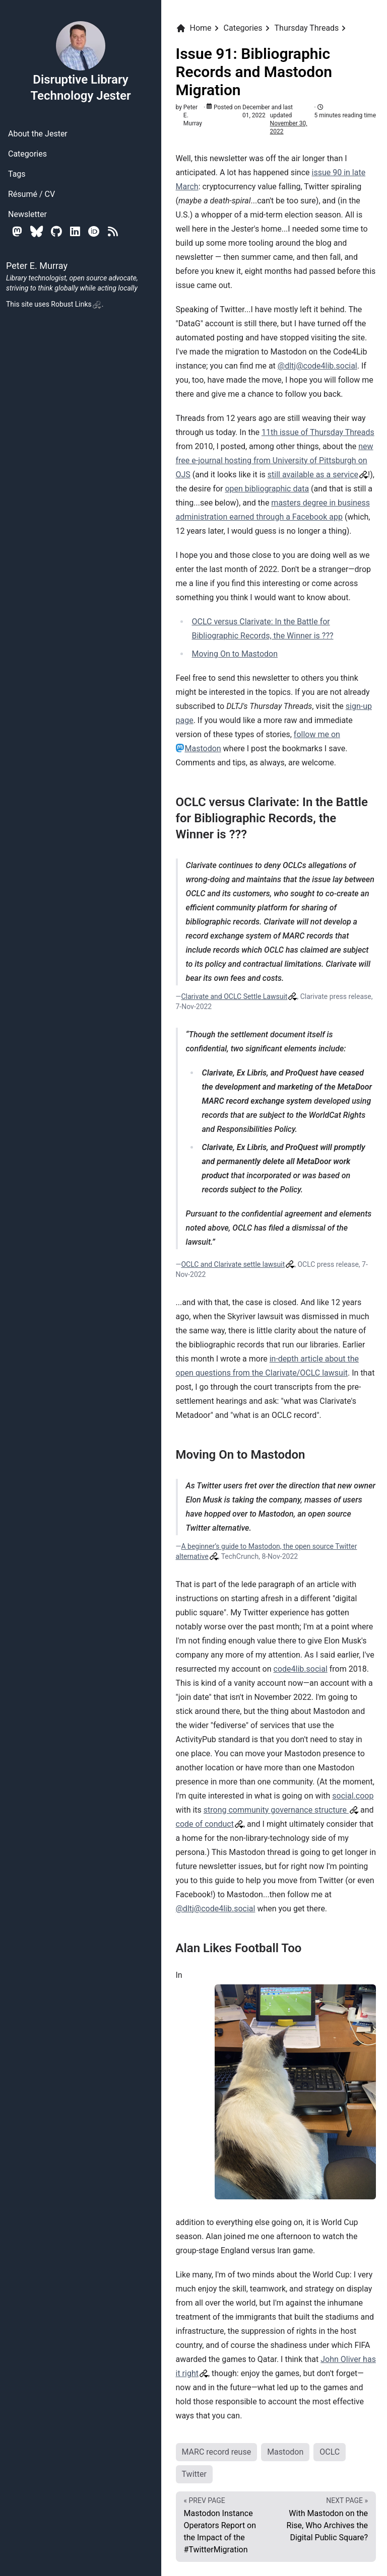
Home (194, 28)
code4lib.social (301, 1669)
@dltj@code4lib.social (317, 366)
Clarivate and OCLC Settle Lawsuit (234, 996)
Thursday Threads (307, 28)
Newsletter (27, 214)
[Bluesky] (36, 231)
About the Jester (38, 133)
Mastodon (285, 2452)
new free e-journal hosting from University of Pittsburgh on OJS (274, 460)
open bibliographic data (267, 488)
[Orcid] (94, 231)
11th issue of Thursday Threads (318, 432)
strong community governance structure (276, 1810)
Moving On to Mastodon (235, 654)
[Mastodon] (17, 231)
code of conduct (205, 1824)
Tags (17, 174)
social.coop (352, 1796)
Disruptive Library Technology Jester (80, 61)
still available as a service (313, 474)
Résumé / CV (31, 194)
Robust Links (76, 304)
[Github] (56, 231)
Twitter (194, 2474)
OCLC (329, 2452)
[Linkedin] (75, 231)
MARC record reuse (216, 2452)
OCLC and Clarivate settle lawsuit (233, 1264)
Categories (27, 154)
